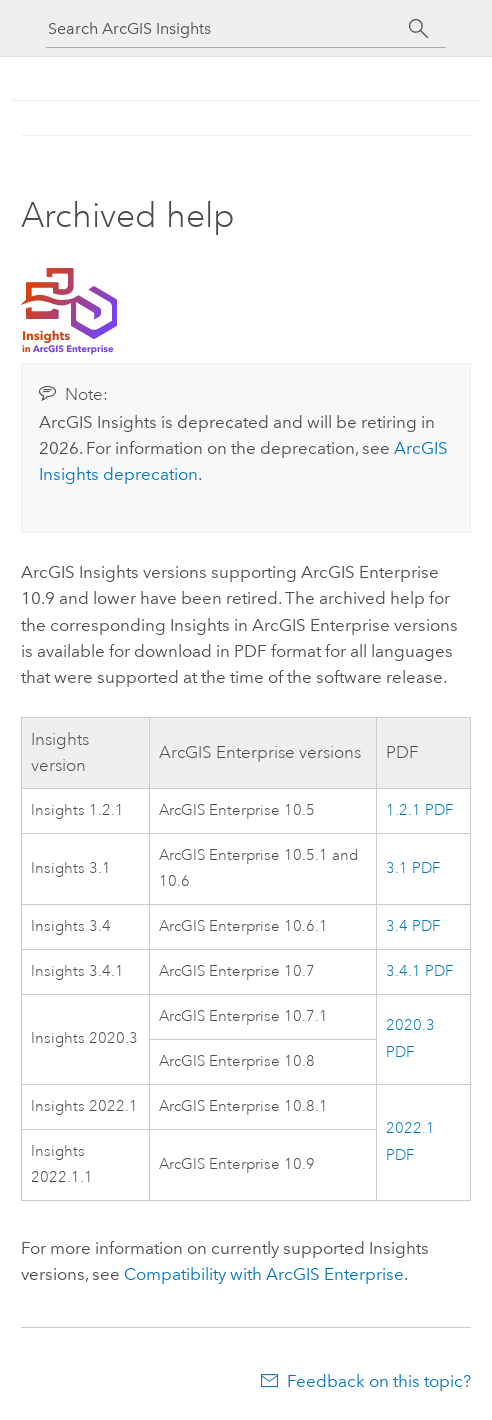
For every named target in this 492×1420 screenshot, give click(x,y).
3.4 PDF (413, 926)
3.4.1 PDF (419, 971)
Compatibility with (264, 1274)
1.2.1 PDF (419, 810)
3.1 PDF (413, 868)
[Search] (418, 29)
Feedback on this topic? (379, 1381)
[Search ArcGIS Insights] (228, 28)
